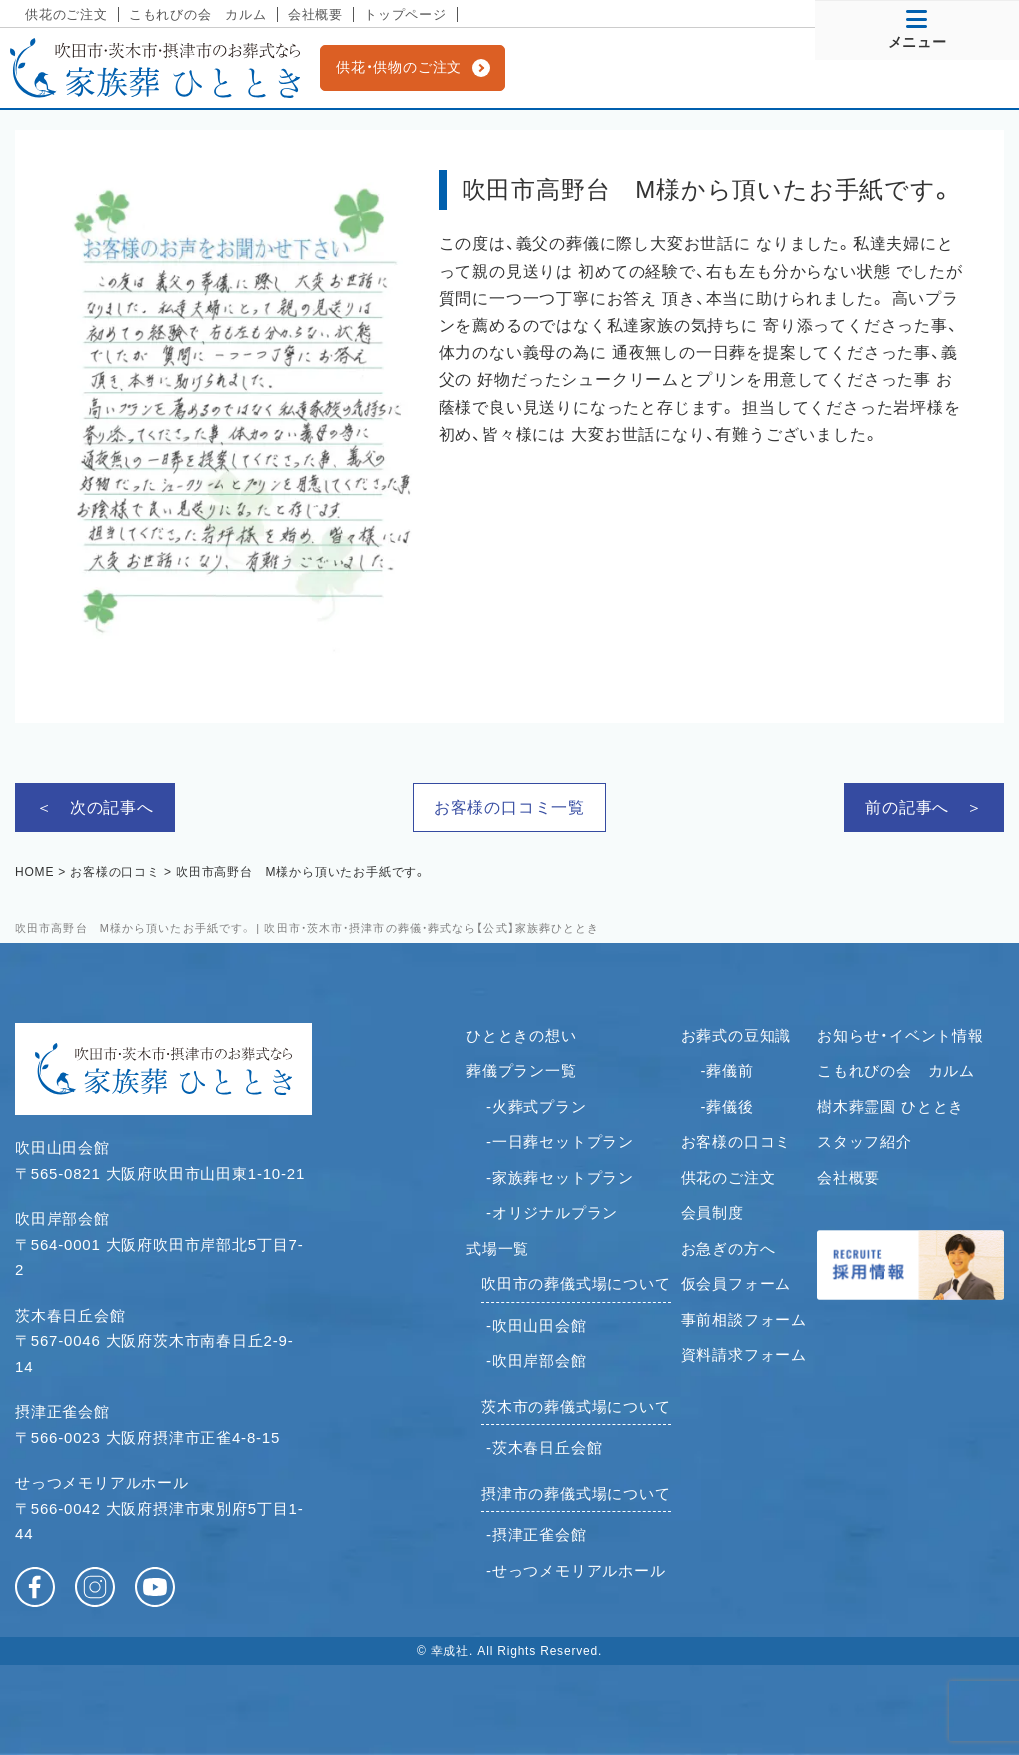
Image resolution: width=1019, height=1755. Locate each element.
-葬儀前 (727, 1070)
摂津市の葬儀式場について (576, 1493)
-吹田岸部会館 (536, 1360)
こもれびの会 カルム (198, 14)
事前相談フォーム (744, 1319)
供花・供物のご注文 (399, 67)
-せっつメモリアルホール (576, 1570)
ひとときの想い (521, 1035)
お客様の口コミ (736, 1141)
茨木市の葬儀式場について (576, 1406)
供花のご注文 (66, 14)
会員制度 (712, 1212)
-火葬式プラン (536, 1106)
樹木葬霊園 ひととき (890, 1106)
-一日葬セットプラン (560, 1141)
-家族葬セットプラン (560, 1177)
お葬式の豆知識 (736, 1035)
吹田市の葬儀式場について (576, 1283)
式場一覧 (497, 1248)
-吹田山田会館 (536, 1325)
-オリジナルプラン (552, 1212)
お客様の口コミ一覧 (509, 807)
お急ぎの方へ (728, 1248)
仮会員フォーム (736, 1283)
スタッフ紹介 (864, 1141)
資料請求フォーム (744, 1354)
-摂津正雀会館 (536, 1534)
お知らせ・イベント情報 (900, 1035)
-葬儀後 (727, 1106)
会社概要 (315, 14)
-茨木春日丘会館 (544, 1447)
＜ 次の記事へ (95, 807)
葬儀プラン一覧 (521, 1070)
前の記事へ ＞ (924, 807)
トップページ (405, 14)
